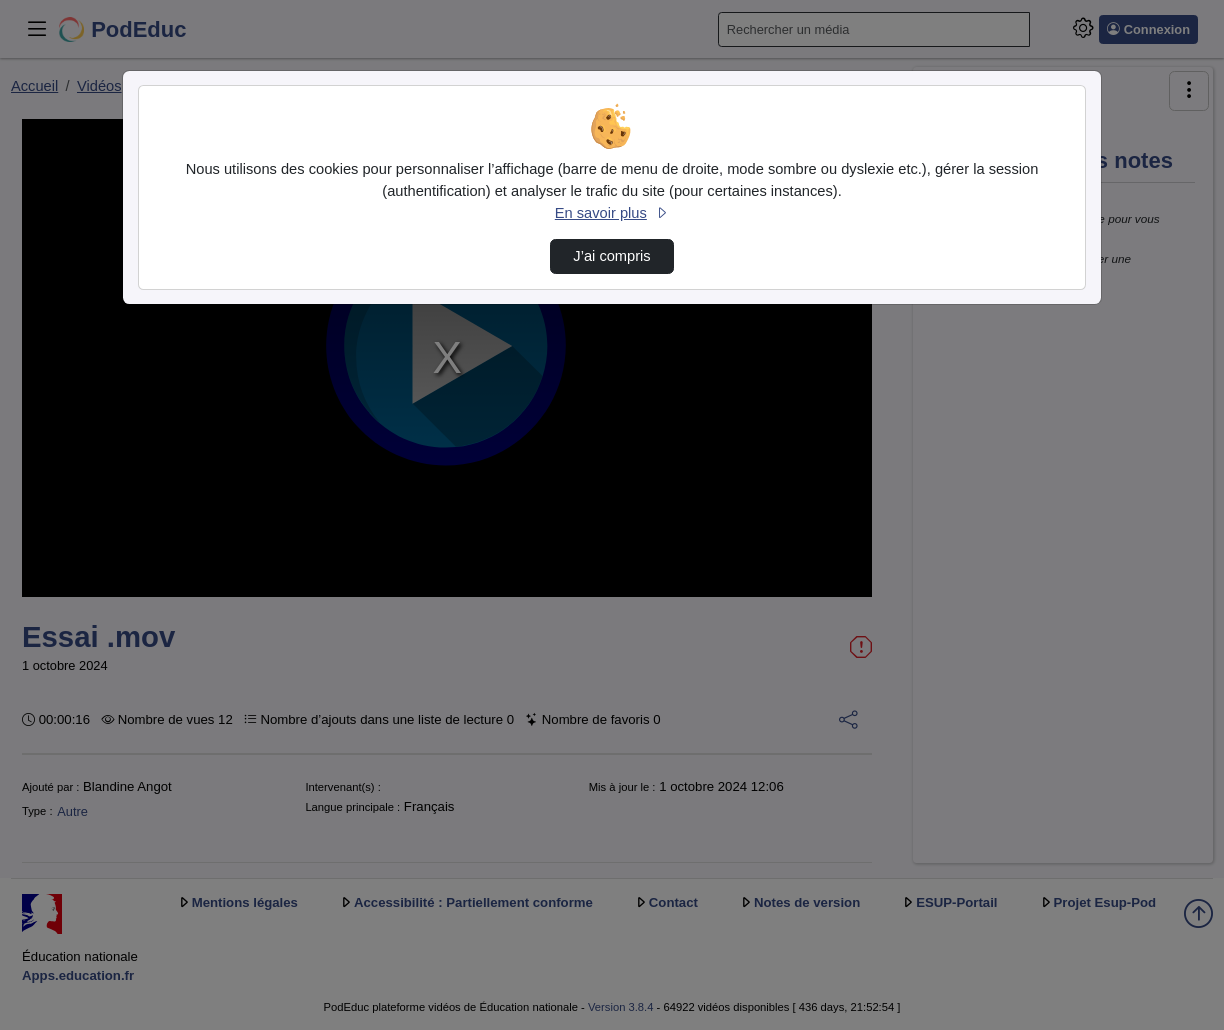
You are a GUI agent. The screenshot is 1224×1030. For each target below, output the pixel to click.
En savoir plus (612, 213)
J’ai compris (611, 256)
